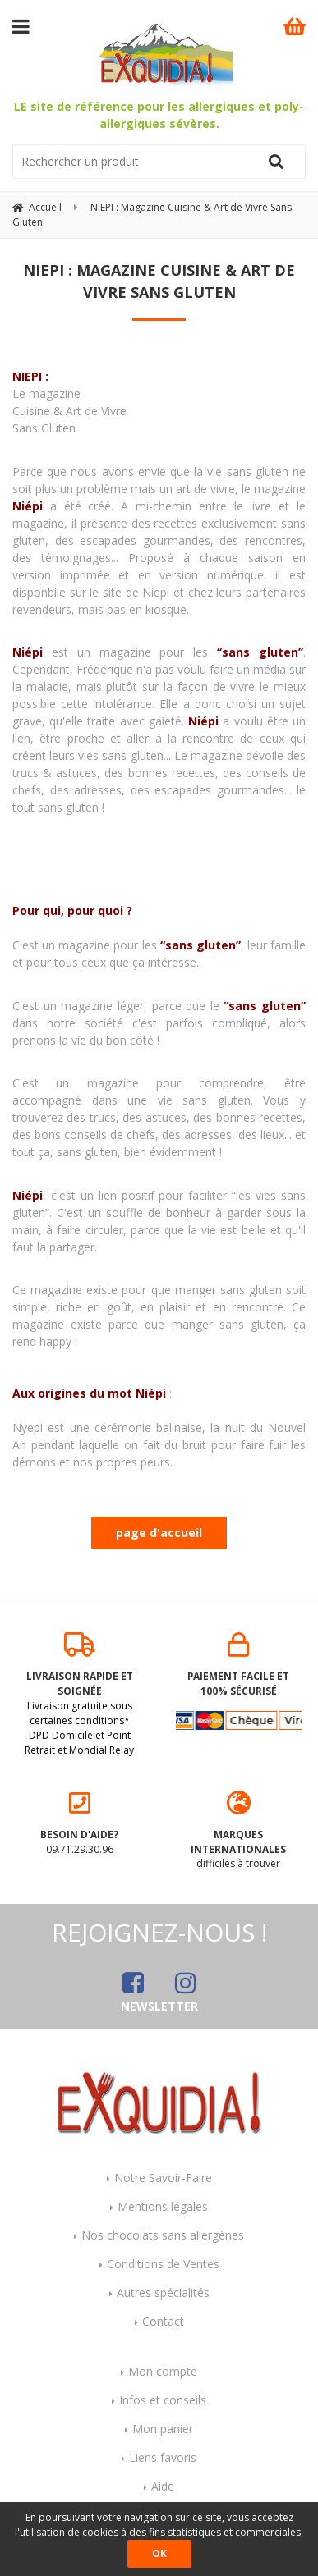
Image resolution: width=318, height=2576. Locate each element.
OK (159, 2553)
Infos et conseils (162, 2400)
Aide (162, 2486)
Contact (163, 2321)
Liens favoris (162, 2457)
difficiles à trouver (239, 1831)
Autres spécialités (163, 2292)
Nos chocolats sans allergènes (162, 2235)
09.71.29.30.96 (79, 1823)
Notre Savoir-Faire (163, 2177)
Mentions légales (163, 2206)
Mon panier (162, 2428)
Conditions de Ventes (163, 2264)
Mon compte (162, 2371)
